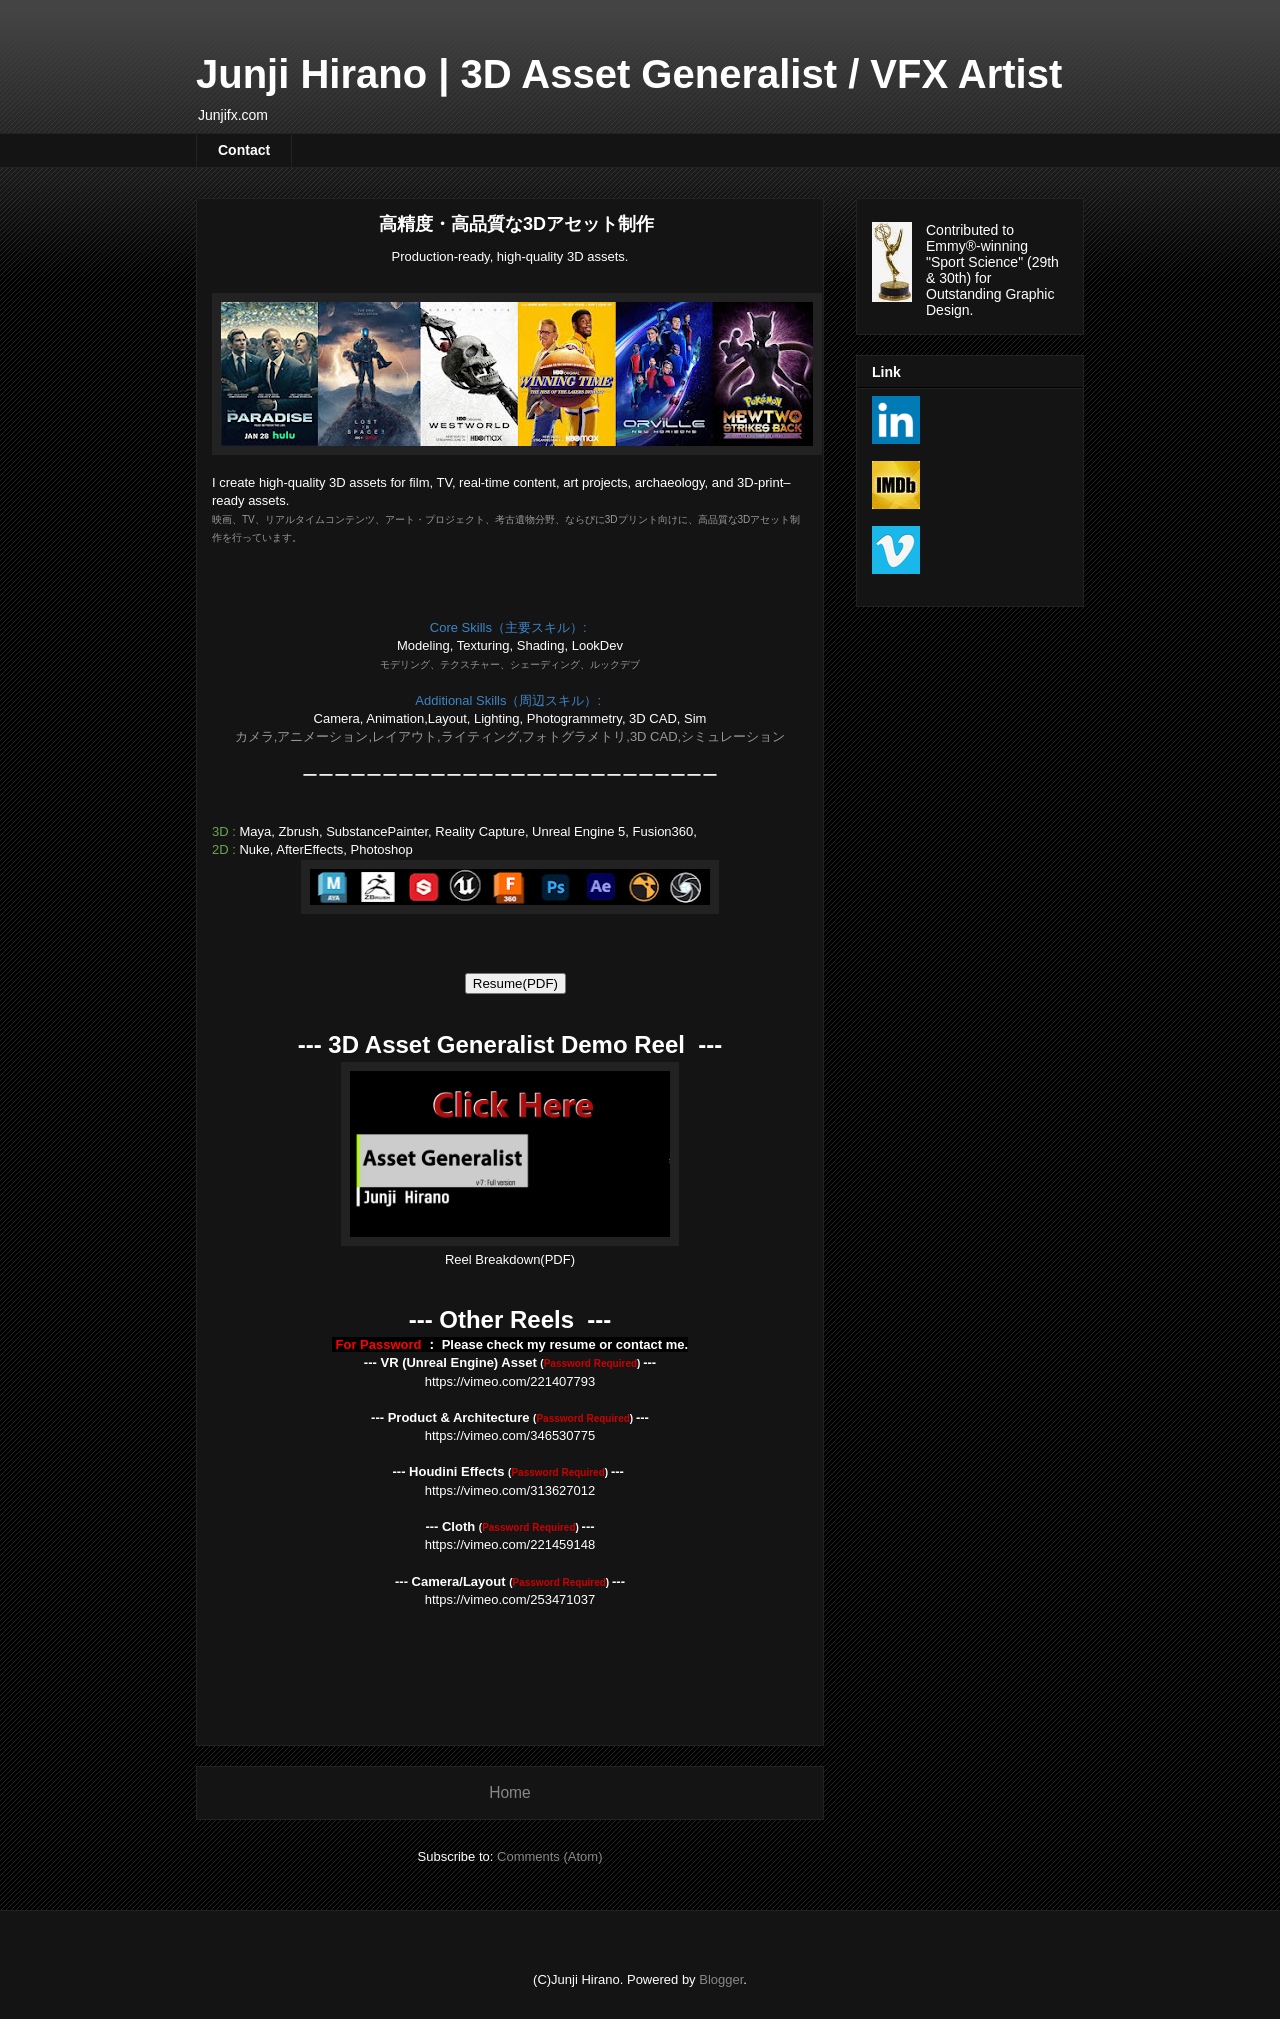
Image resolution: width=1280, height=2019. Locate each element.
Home (510, 1792)
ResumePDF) (515, 983)
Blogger (721, 1979)
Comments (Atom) (549, 1856)
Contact (244, 150)
